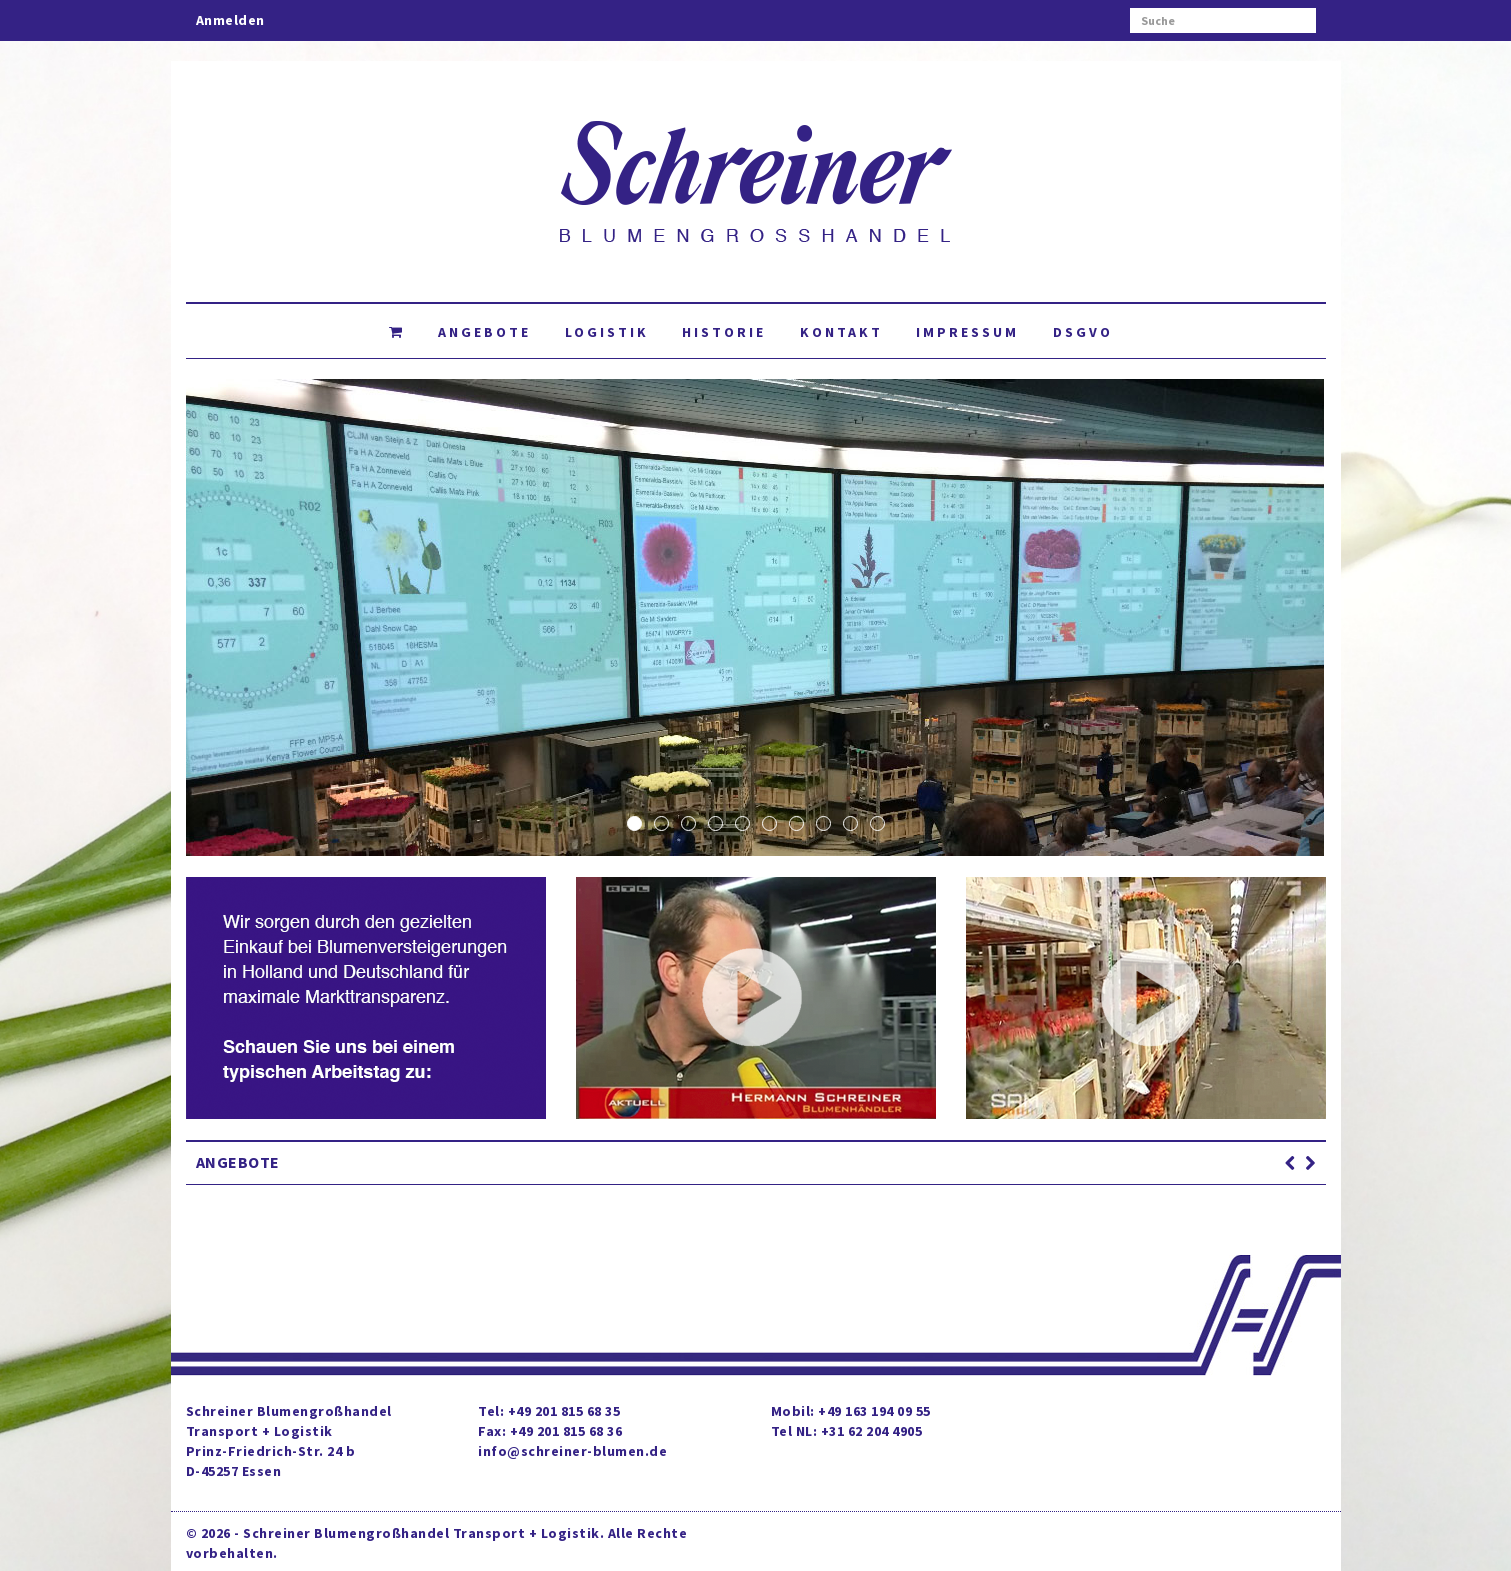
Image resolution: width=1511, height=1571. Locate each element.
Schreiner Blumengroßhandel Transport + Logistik (421, 1533)
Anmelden (230, 20)
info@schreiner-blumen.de (572, 1451)
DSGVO (1083, 332)
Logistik (607, 332)
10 (877, 823)
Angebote (484, 332)
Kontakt (841, 332)
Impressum (967, 332)
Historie (724, 332)
